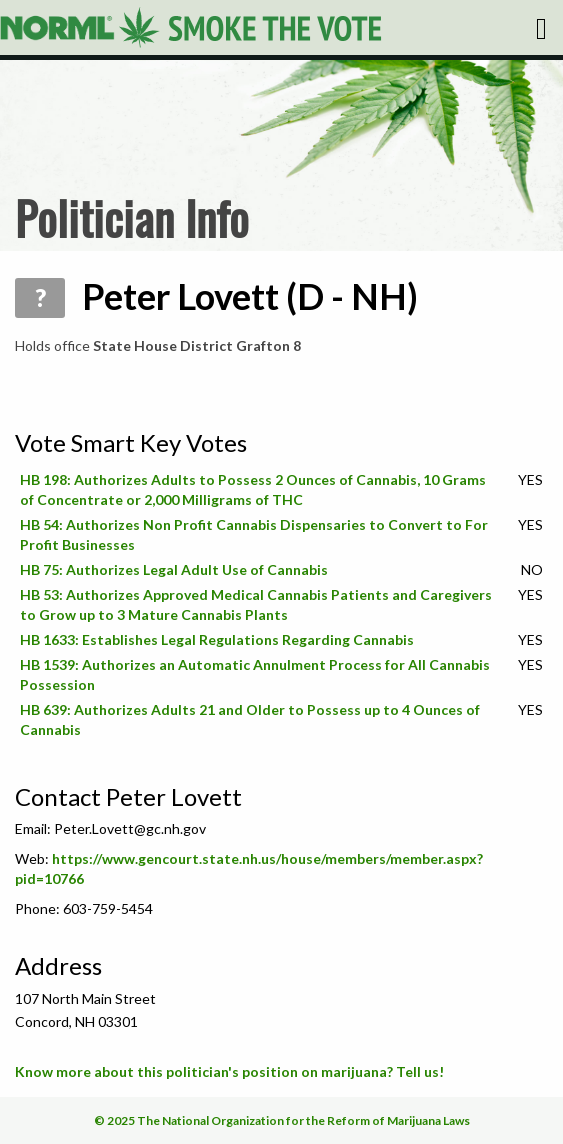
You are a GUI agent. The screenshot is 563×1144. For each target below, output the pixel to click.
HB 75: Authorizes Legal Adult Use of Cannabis (174, 569)
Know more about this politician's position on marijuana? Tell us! (229, 1071)
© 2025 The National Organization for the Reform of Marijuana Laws (282, 1120)
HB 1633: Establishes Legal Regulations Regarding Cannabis (217, 639)
